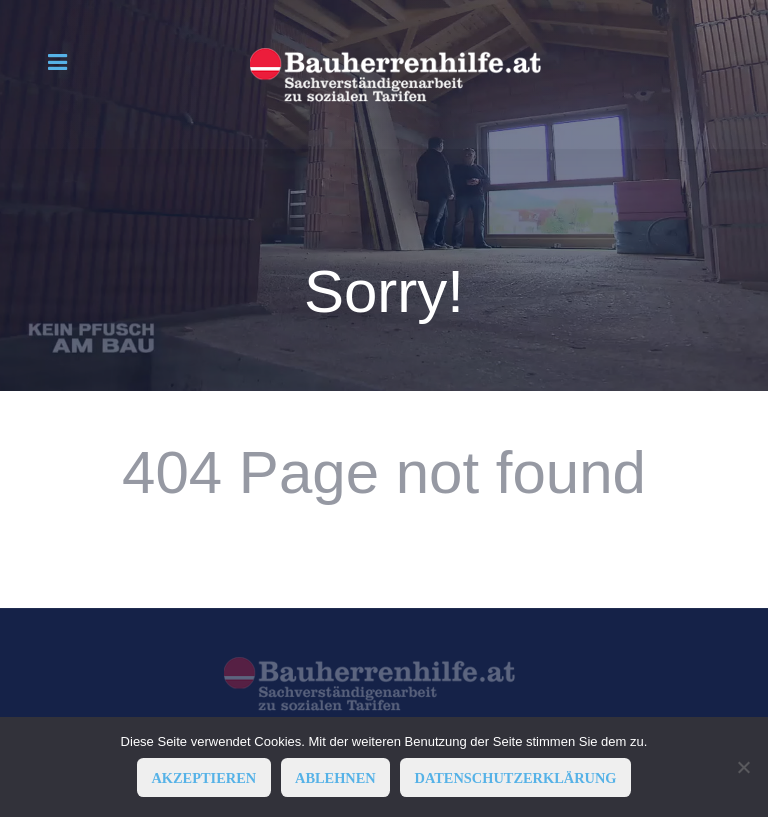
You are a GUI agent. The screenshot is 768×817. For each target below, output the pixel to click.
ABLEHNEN (335, 778)
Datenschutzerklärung (516, 778)
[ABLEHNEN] (743, 767)
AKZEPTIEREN (203, 778)
